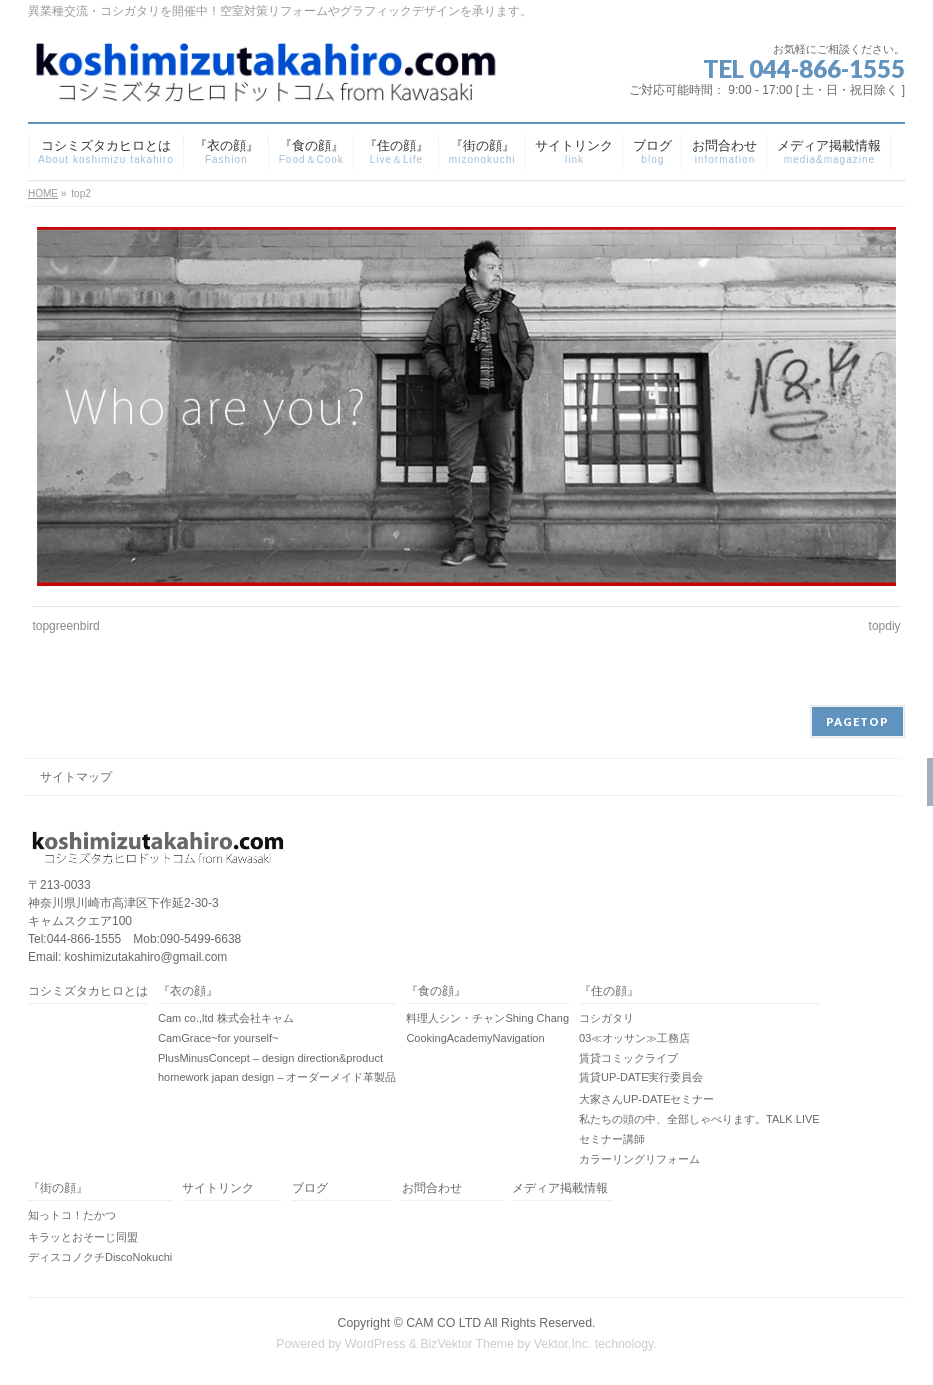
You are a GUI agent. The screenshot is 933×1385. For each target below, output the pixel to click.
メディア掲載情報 (560, 1188)
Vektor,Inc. (563, 1344)
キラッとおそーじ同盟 (83, 1237)
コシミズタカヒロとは (88, 991)
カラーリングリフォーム (639, 1159)
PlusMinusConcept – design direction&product (270, 1058)
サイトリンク (218, 1188)
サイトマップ (76, 777)
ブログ (310, 1188)
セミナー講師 (612, 1139)
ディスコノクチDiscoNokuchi (100, 1257)
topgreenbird (65, 626)
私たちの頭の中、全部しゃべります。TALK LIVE (699, 1119)
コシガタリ (606, 1018)
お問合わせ (432, 1188)
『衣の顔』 (188, 991)
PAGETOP (857, 721)
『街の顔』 (58, 1188)
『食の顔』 (436, 991)
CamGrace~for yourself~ (218, 1038)
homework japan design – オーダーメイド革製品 (277, 1077)
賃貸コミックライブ (628, 1058)
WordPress (375, 1344)
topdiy (885, 626)
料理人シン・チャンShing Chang (487, 1018)
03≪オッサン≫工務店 (634, 1038)
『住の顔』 (609, 991)
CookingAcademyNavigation (475, 1038)
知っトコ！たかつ (72, 1215)
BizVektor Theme (467, 1344)
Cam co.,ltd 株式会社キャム (226, 1018)
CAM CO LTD (443, 1323)
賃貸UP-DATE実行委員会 (641, 1077)
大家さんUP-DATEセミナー (646, 1099)
